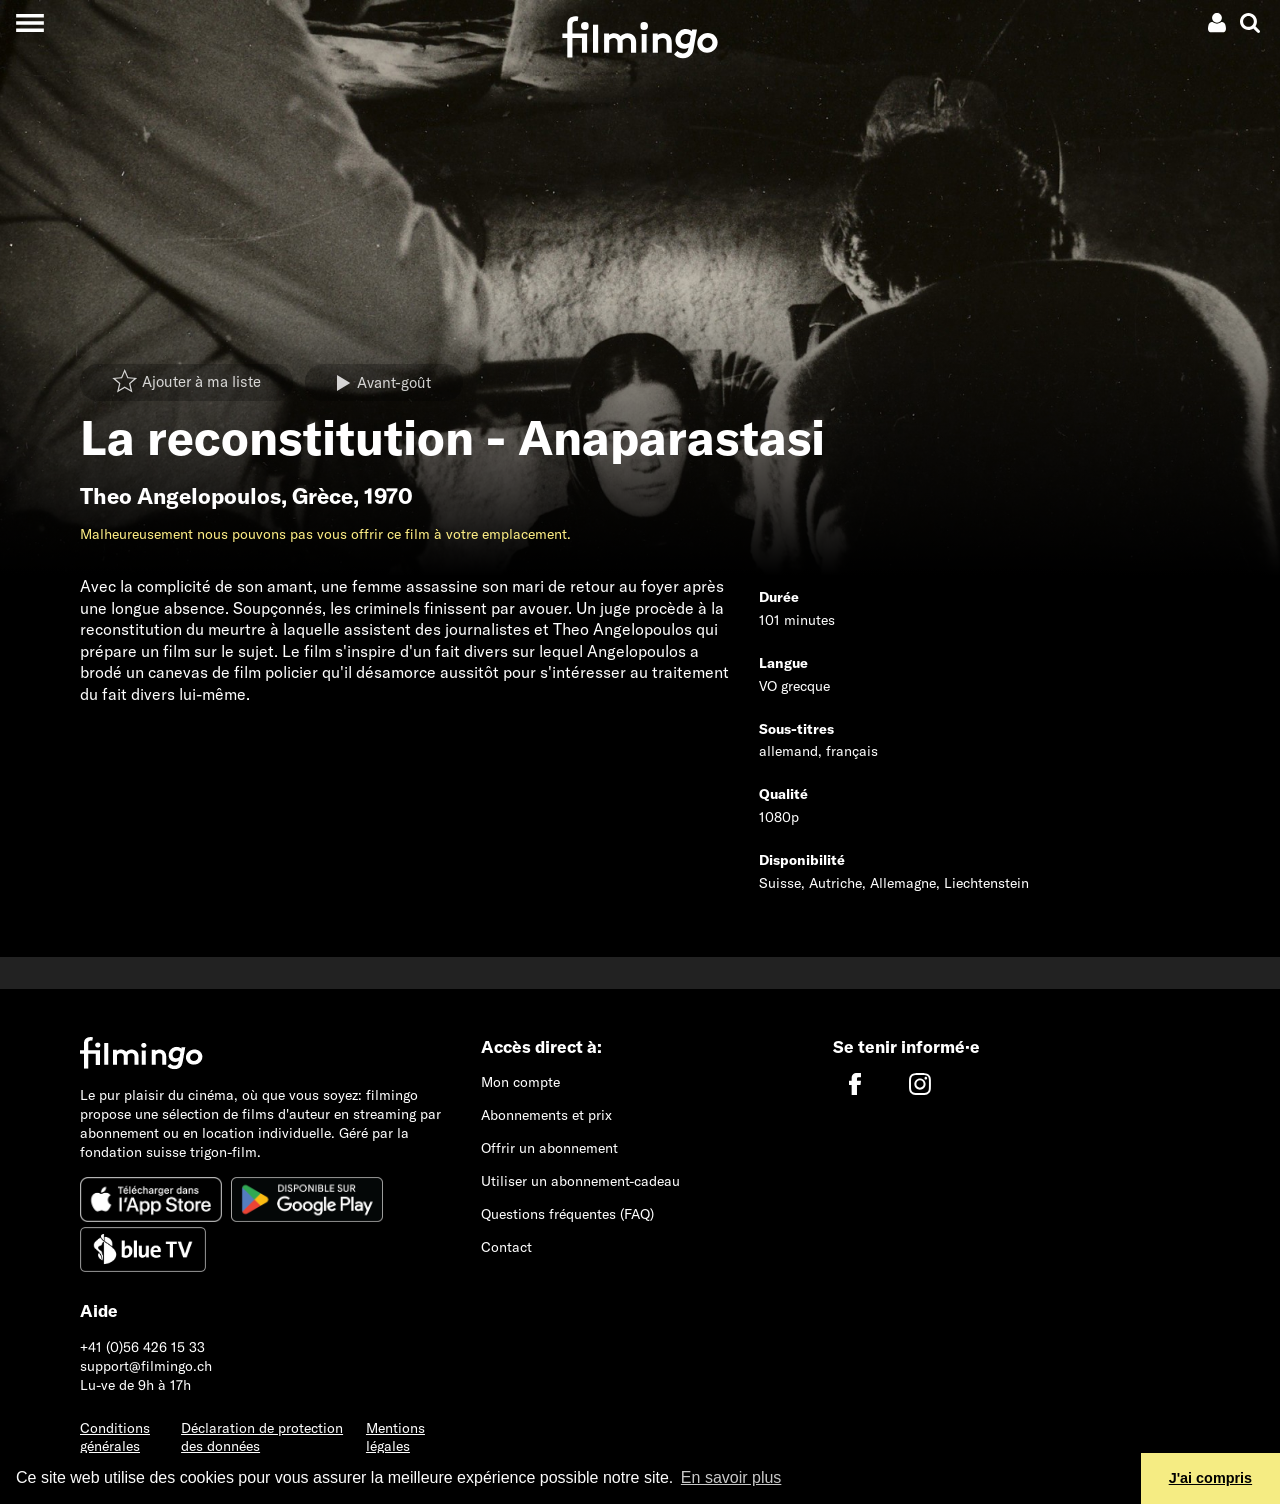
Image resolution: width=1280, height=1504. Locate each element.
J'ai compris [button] (1210, 1478)
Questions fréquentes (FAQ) (567, 1214)
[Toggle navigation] (29, 22)
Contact (506, 1247)
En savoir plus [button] (731, 1477)
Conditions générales (115, 1437)
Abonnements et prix (546, 1115)
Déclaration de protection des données (262, 1437)
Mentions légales (395, 1437)
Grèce (322, 496)
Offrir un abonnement (549, 1148)
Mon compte (520, 1082)
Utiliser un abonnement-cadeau (580, 1181)
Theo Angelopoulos (180, 496)
